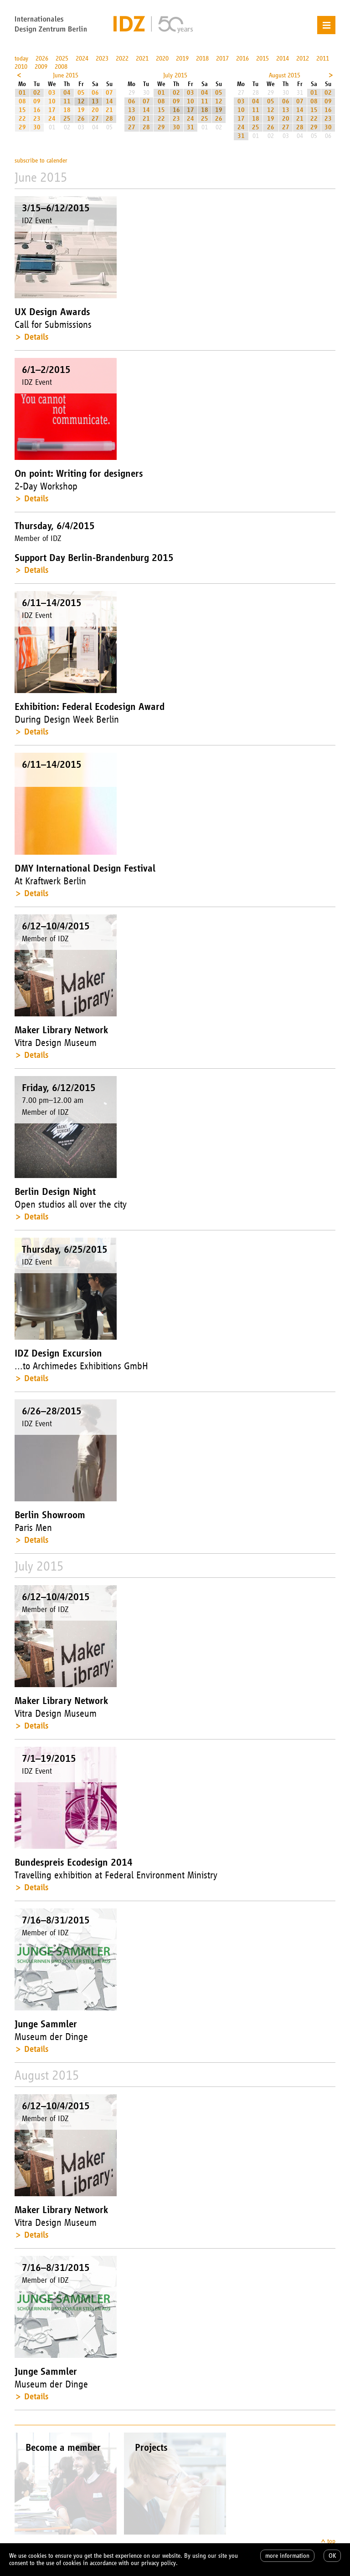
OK (332, 2555)
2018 (202, 58)
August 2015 (284, 75)
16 (37, 110)
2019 (182, 58)
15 (22, 110)
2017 (222, 58)
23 (37, 118)
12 (81, 101)
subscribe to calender (41, 160)
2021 (142, 58)
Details (36, 337)
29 (22, 127)
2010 (21, 66)
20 (95, 110)
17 (52, 110)
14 (109, 101)
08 (22, 101)
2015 (262, 58)
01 (22, 92)
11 (67, 101)
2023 (102, 58)
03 (52, 92)
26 (81, 118)
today (21, 58)
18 (67, 110)
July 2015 (175, 75)
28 (109, 118)
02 (37, 92)
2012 (302, 58)
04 (67, 92)
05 (81, 92)
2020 (162, 58)
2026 (42, 58)
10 (52, 101)
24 (52, 118)
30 (37, 127)
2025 (62, 58)
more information (287, 2555)
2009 (41, 66)
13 (95, 101)
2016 (242, 58)
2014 (282, 58)
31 (190, 127)
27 (95, 118)
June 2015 (65, 75)
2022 (122, 58)
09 (37, 101)
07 (109, 92)
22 (22, 118)
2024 (82, 58)
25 (67, 118)
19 (81, 110)
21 (109, 110)
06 (95, 92)
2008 (61, 66)
